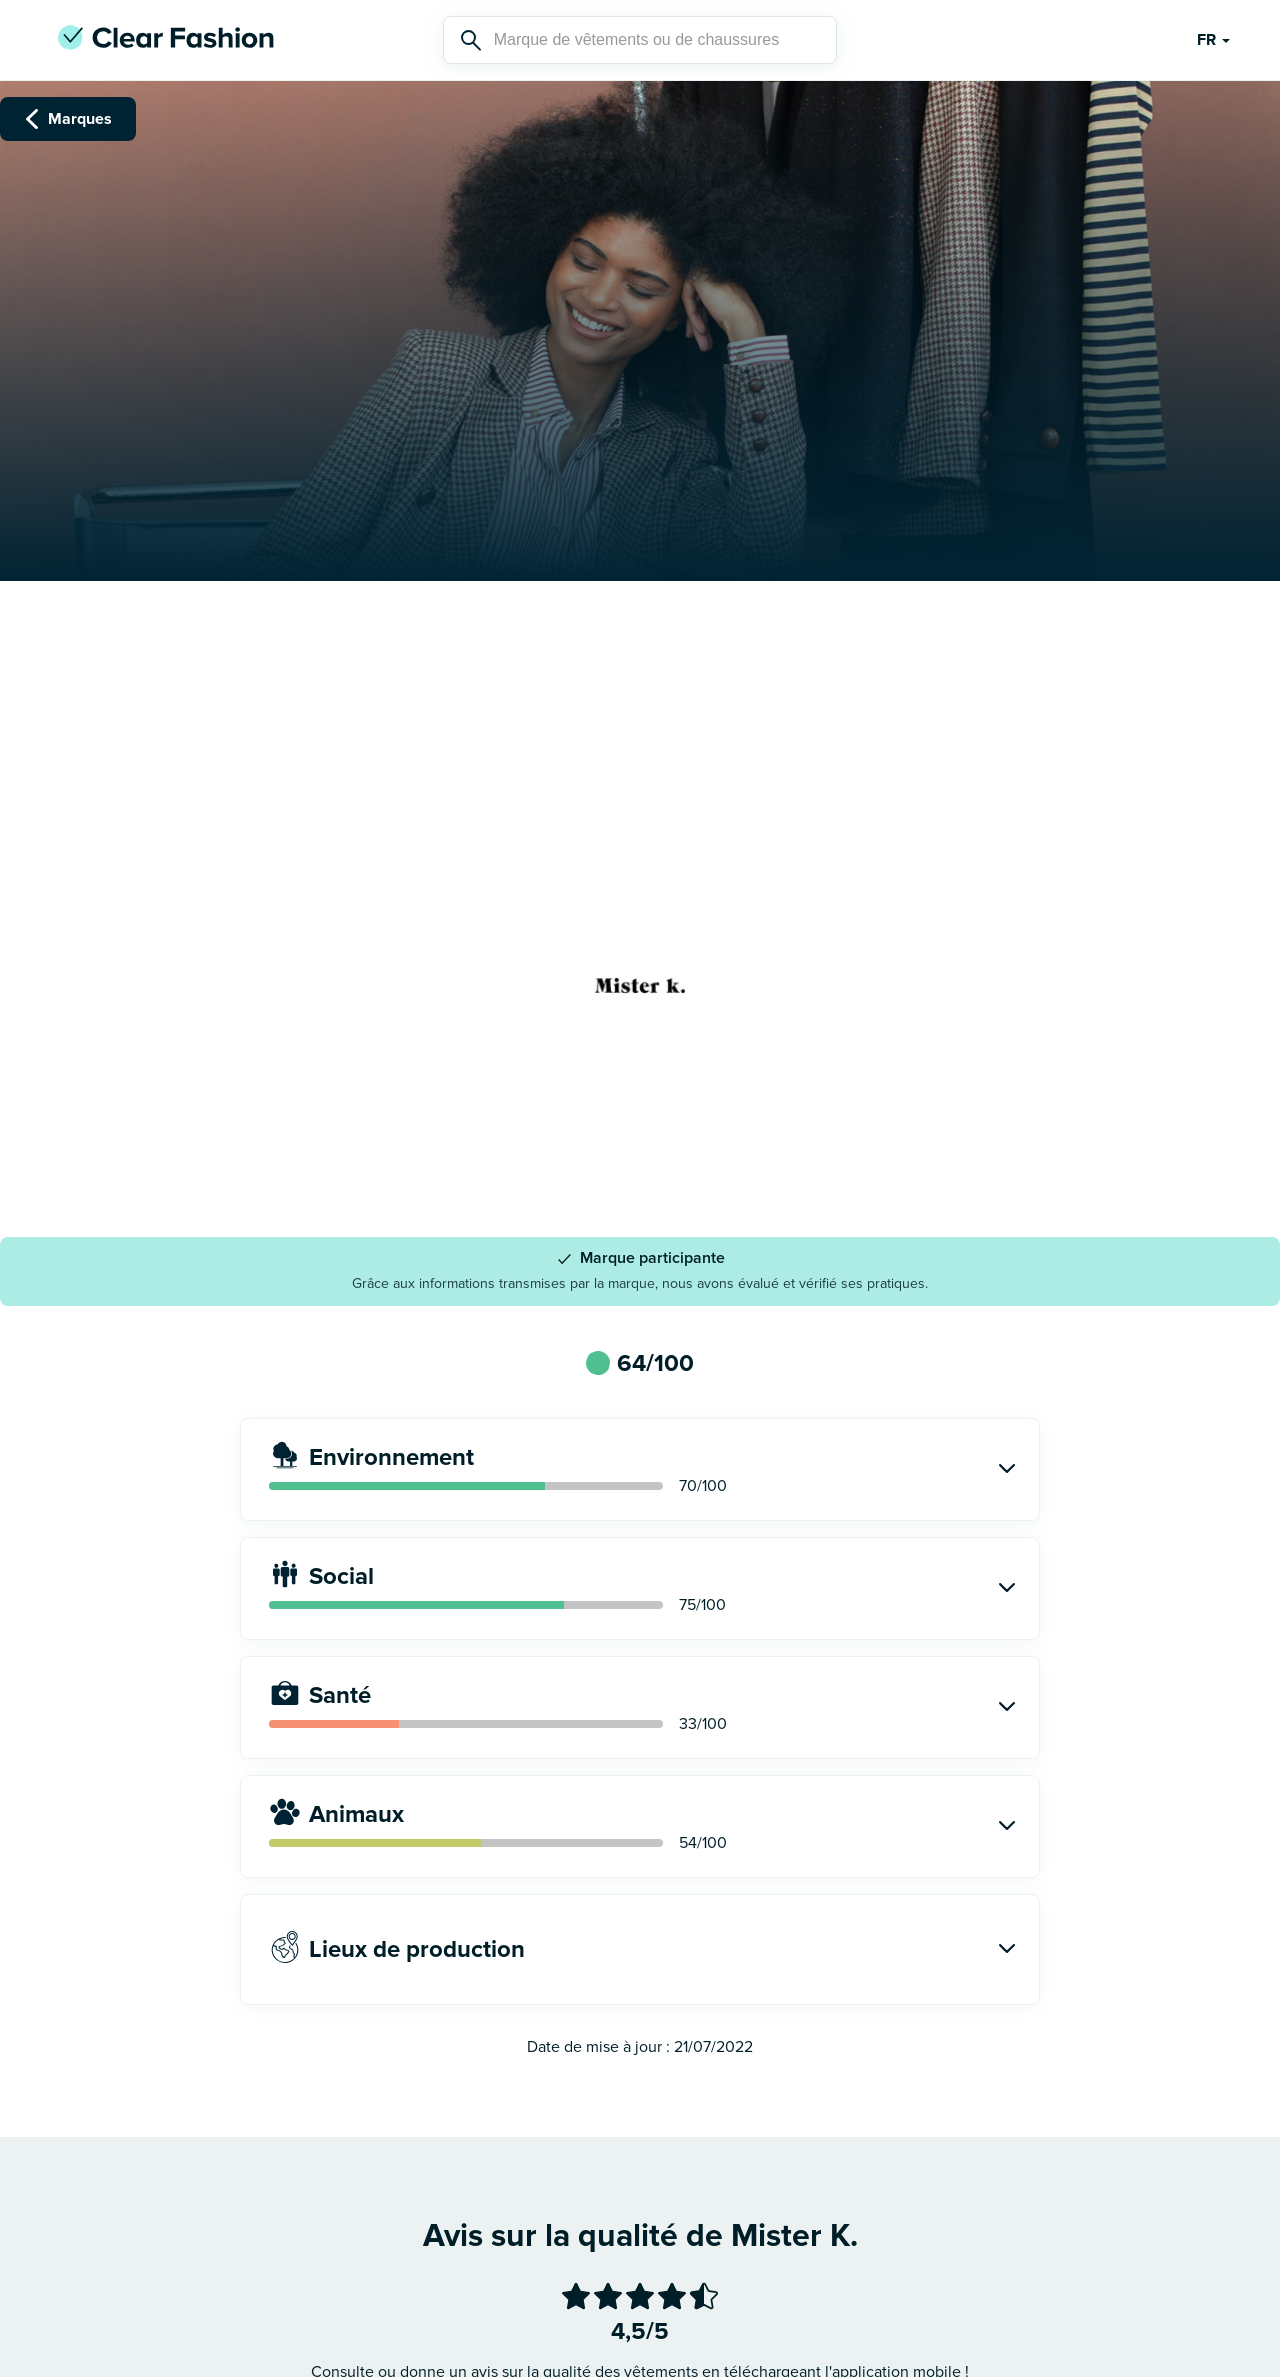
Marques (68, 119)
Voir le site (640, 1122)
